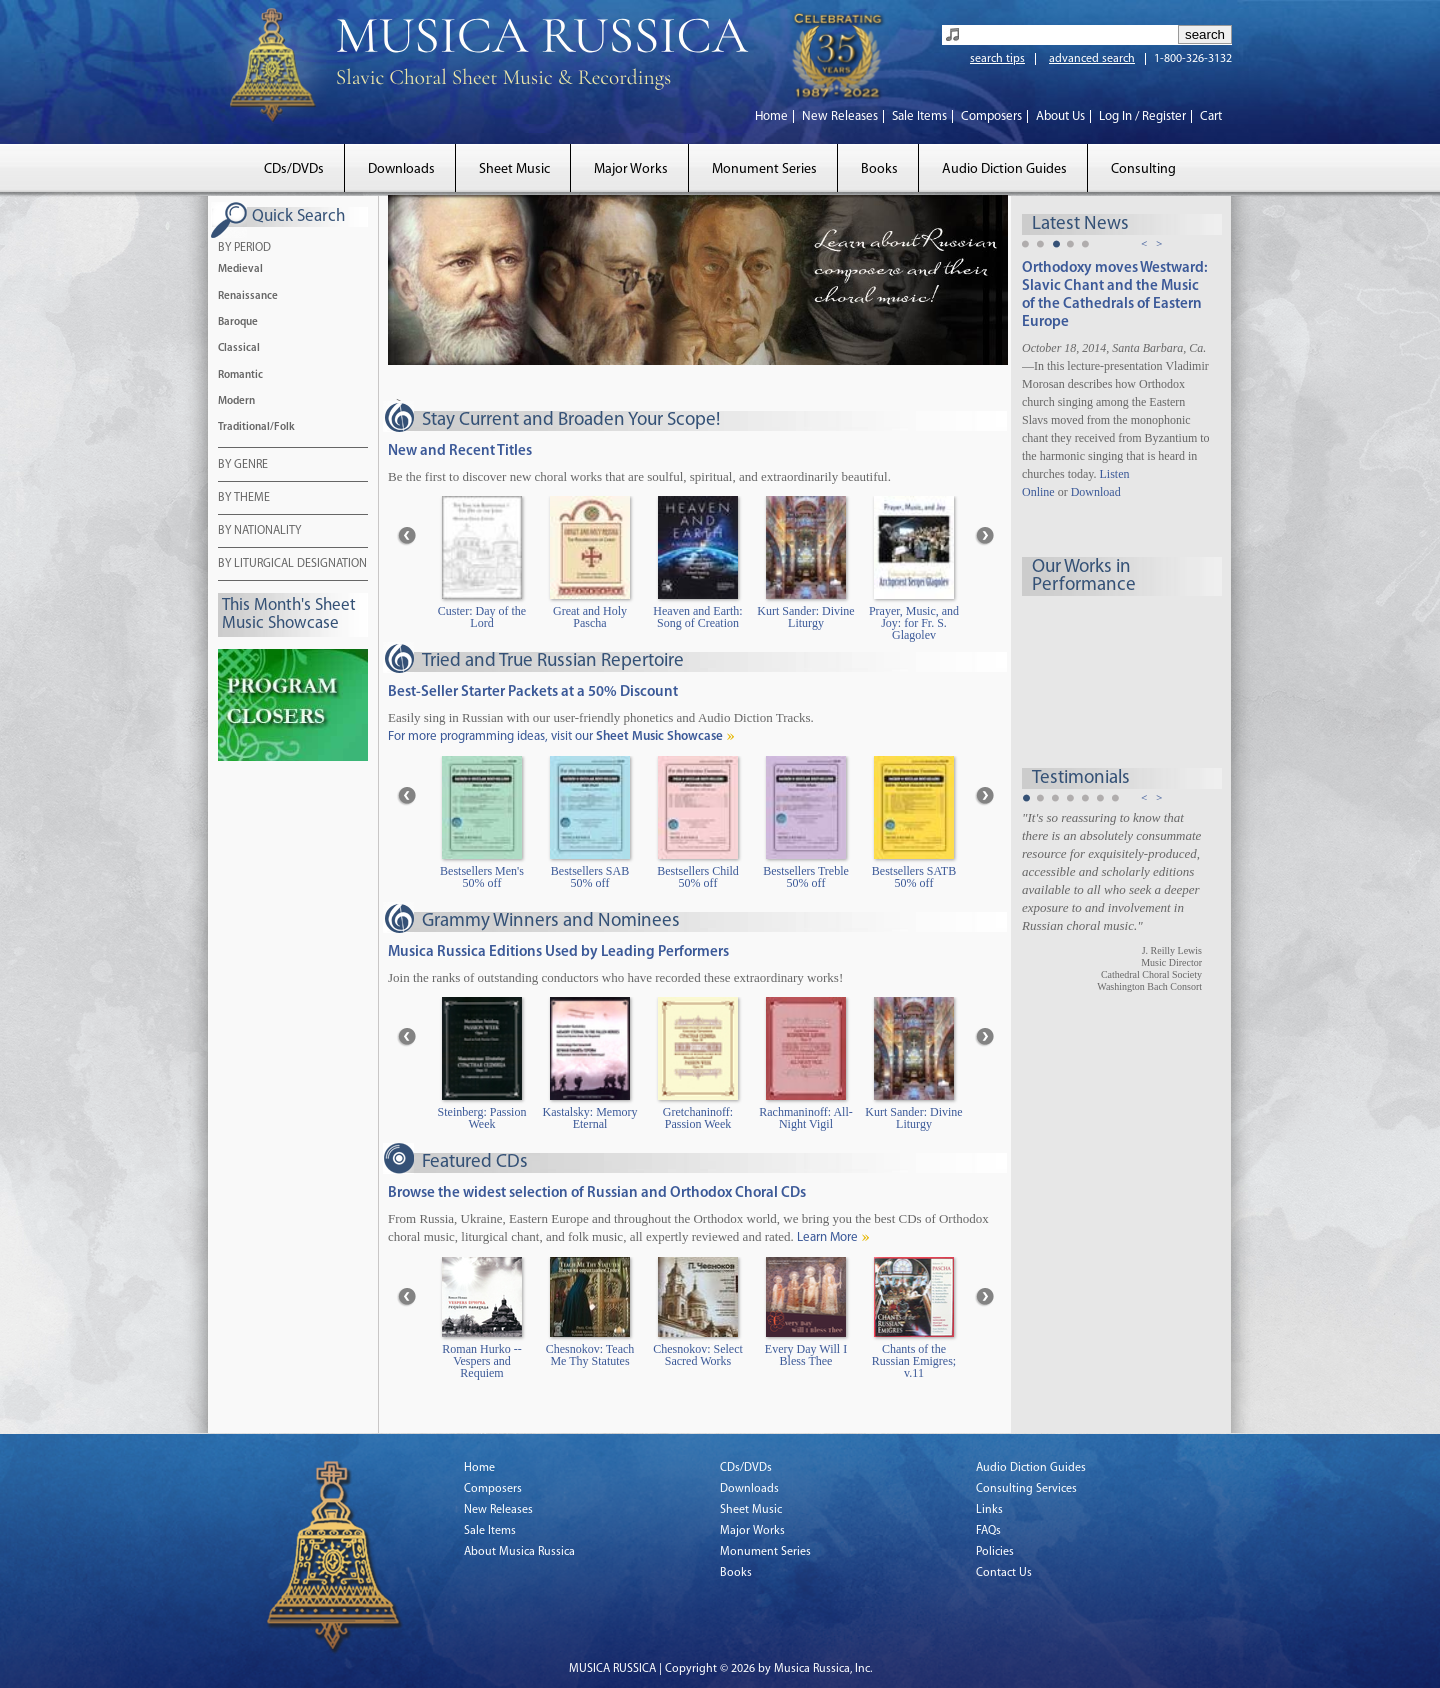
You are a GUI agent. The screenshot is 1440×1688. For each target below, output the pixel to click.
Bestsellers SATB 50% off (914, 877)
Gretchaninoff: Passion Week (698, 1118)
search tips (997, 59)
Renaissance (248, 296)
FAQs (988, 1531)
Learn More (827, 1237)
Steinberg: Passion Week (482, 1118)
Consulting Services (1026, 1489)
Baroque (238, 322)
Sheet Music (514, 169)
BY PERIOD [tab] (244, 249)
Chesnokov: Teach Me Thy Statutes (590, 1355)
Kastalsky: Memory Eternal (590, 1118)
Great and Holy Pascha (590, 617)
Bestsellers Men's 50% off (482, 877)
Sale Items (919, 116)
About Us (1060, 116)
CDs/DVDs (294, 169)
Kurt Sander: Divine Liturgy (805, 617)
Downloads (401, 169)
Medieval (240, 269)
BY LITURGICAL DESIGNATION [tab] (292, 565)
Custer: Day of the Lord (482, 617)
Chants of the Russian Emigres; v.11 (914, 1361)
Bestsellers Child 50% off (698, 877)
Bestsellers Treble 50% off (806, 877)
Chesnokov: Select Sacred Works (698, 1355)
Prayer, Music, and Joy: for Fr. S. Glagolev (914, 623)
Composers (991, 116)
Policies (995, 1552)
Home (771, 116)
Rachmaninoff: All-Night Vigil (805, 1118)
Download (1096, 492)
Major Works (631, 169)
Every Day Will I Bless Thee (806, 1355)
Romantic (240, 375)
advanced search (1092, 59)
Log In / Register (1142, 116)
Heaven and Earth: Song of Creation (697, 617)
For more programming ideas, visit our (555, 736)
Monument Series (764, 169)
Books (879, 169)
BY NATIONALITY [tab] (259, 532)
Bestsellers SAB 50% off (590, 877)
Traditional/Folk (256, 427)
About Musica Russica (519, 1552)
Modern (236, 401)
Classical (239, 348)
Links (989, 1510)
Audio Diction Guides (1004, 169)
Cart (1211, 116)
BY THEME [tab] (244, 499)
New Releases (840, 116)
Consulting (1143, 169)
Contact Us (1004, 1573)
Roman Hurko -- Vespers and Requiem (481, 1361)
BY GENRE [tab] (243, 466)
